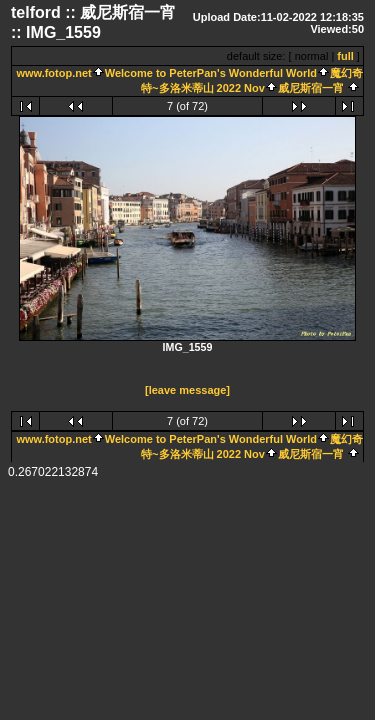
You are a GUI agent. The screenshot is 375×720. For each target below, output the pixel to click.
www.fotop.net (53, 73)
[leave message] (187, 391)
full (345, 56)
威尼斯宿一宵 (311, 88)
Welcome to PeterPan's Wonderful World (211, 73)
